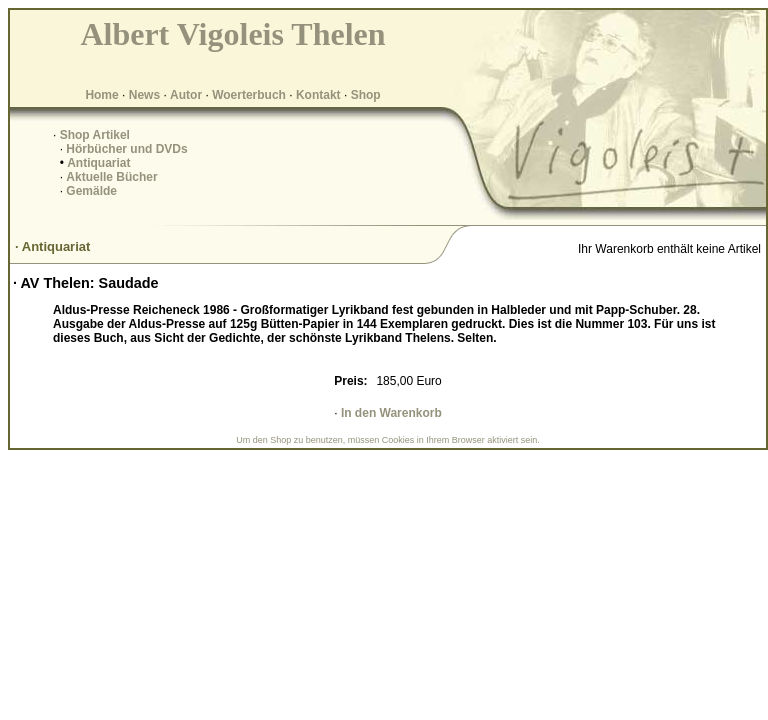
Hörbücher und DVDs (126, 149)
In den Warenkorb (391, 413)
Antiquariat (98, 163)
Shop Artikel (95, 135)
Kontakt (318, 95)
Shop (366, 95)
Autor (186, 95)
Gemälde (91, 191)
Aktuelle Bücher (111, 177)
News (144, 95)
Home (101, 95)
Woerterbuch (249, 95)
